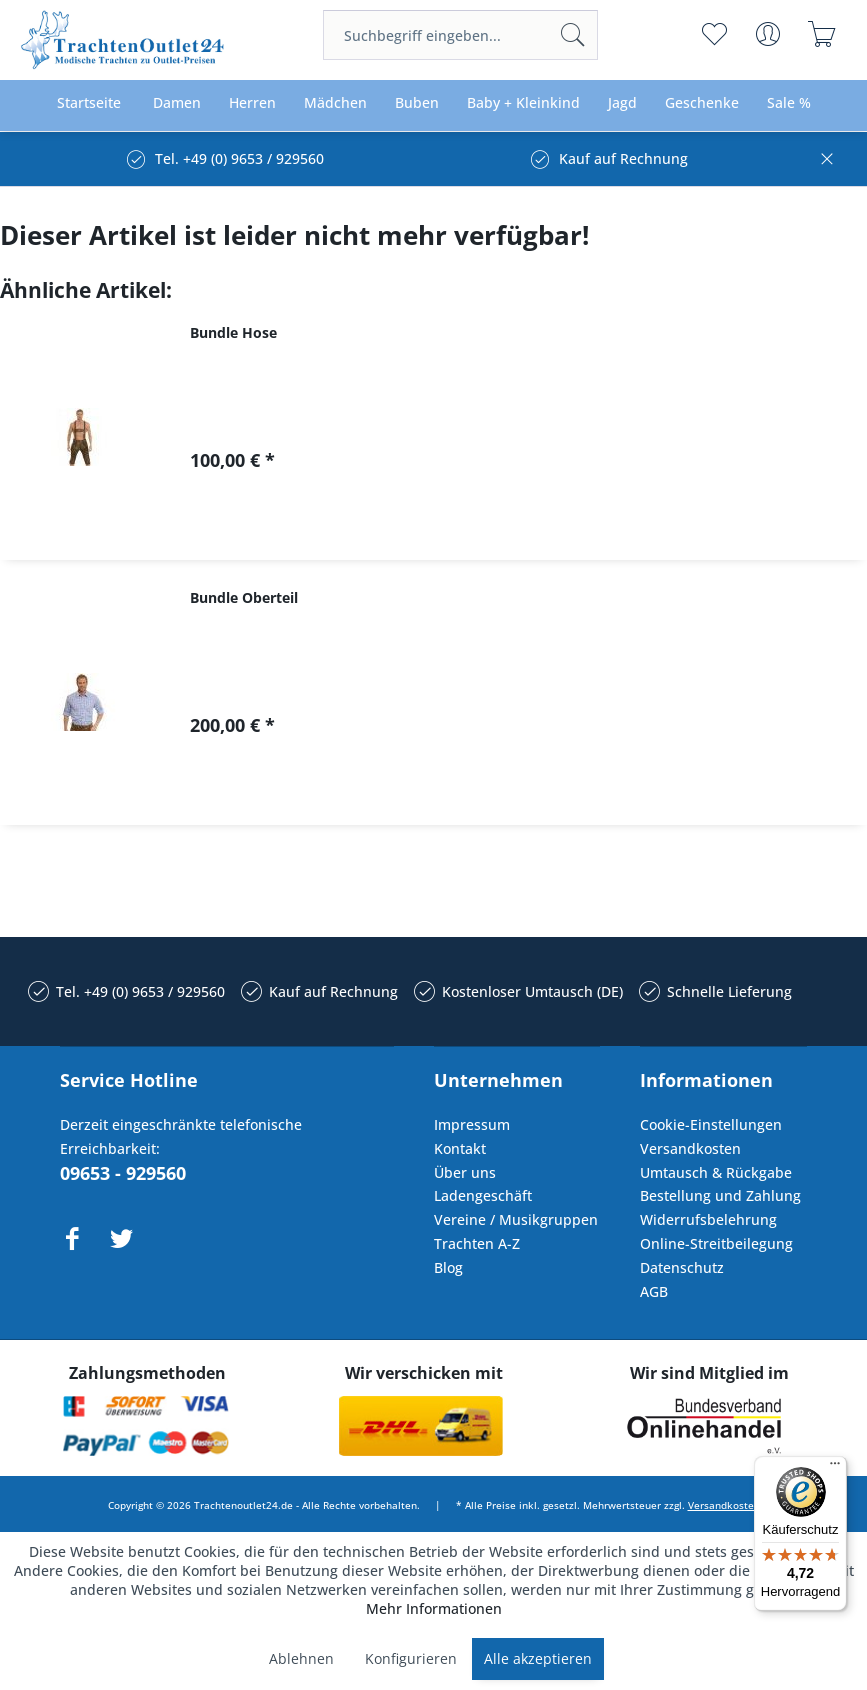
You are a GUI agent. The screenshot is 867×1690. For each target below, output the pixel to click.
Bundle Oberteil (244, 597)
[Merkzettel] (714, 34)
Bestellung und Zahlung (720, 1195)
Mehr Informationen (434, 1608)
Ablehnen (301, 1658)
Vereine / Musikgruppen (516, 1219)
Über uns (465, 1172)
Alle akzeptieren (538, 1658)
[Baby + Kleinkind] (523, 103)
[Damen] (177, 103)
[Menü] (835, 1468)
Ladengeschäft (483, 1195)
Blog (448, 1267)
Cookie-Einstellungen (711, 1124)
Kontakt (460, 1148)
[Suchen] (573, 35)
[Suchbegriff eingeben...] (460, 35)
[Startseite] (89, 103)
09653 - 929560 (123, 1173)
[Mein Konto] (768, 34)
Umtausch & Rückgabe (716, 1172)
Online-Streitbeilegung (716, 1243)
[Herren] (252, 103)
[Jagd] (622, 103)
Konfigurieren (411, 1658)
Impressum (472, 1124)
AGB (654, 1291)
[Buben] (417, 103)
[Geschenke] (702, 103)
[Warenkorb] (822, 34)
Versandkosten (690, 1148)
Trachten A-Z (477, 1243)
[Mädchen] (335, 103)
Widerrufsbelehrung (708, 1219)
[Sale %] (789, 103)
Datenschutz (682, 1267)
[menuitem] (460, 35)
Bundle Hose (233, 332)
